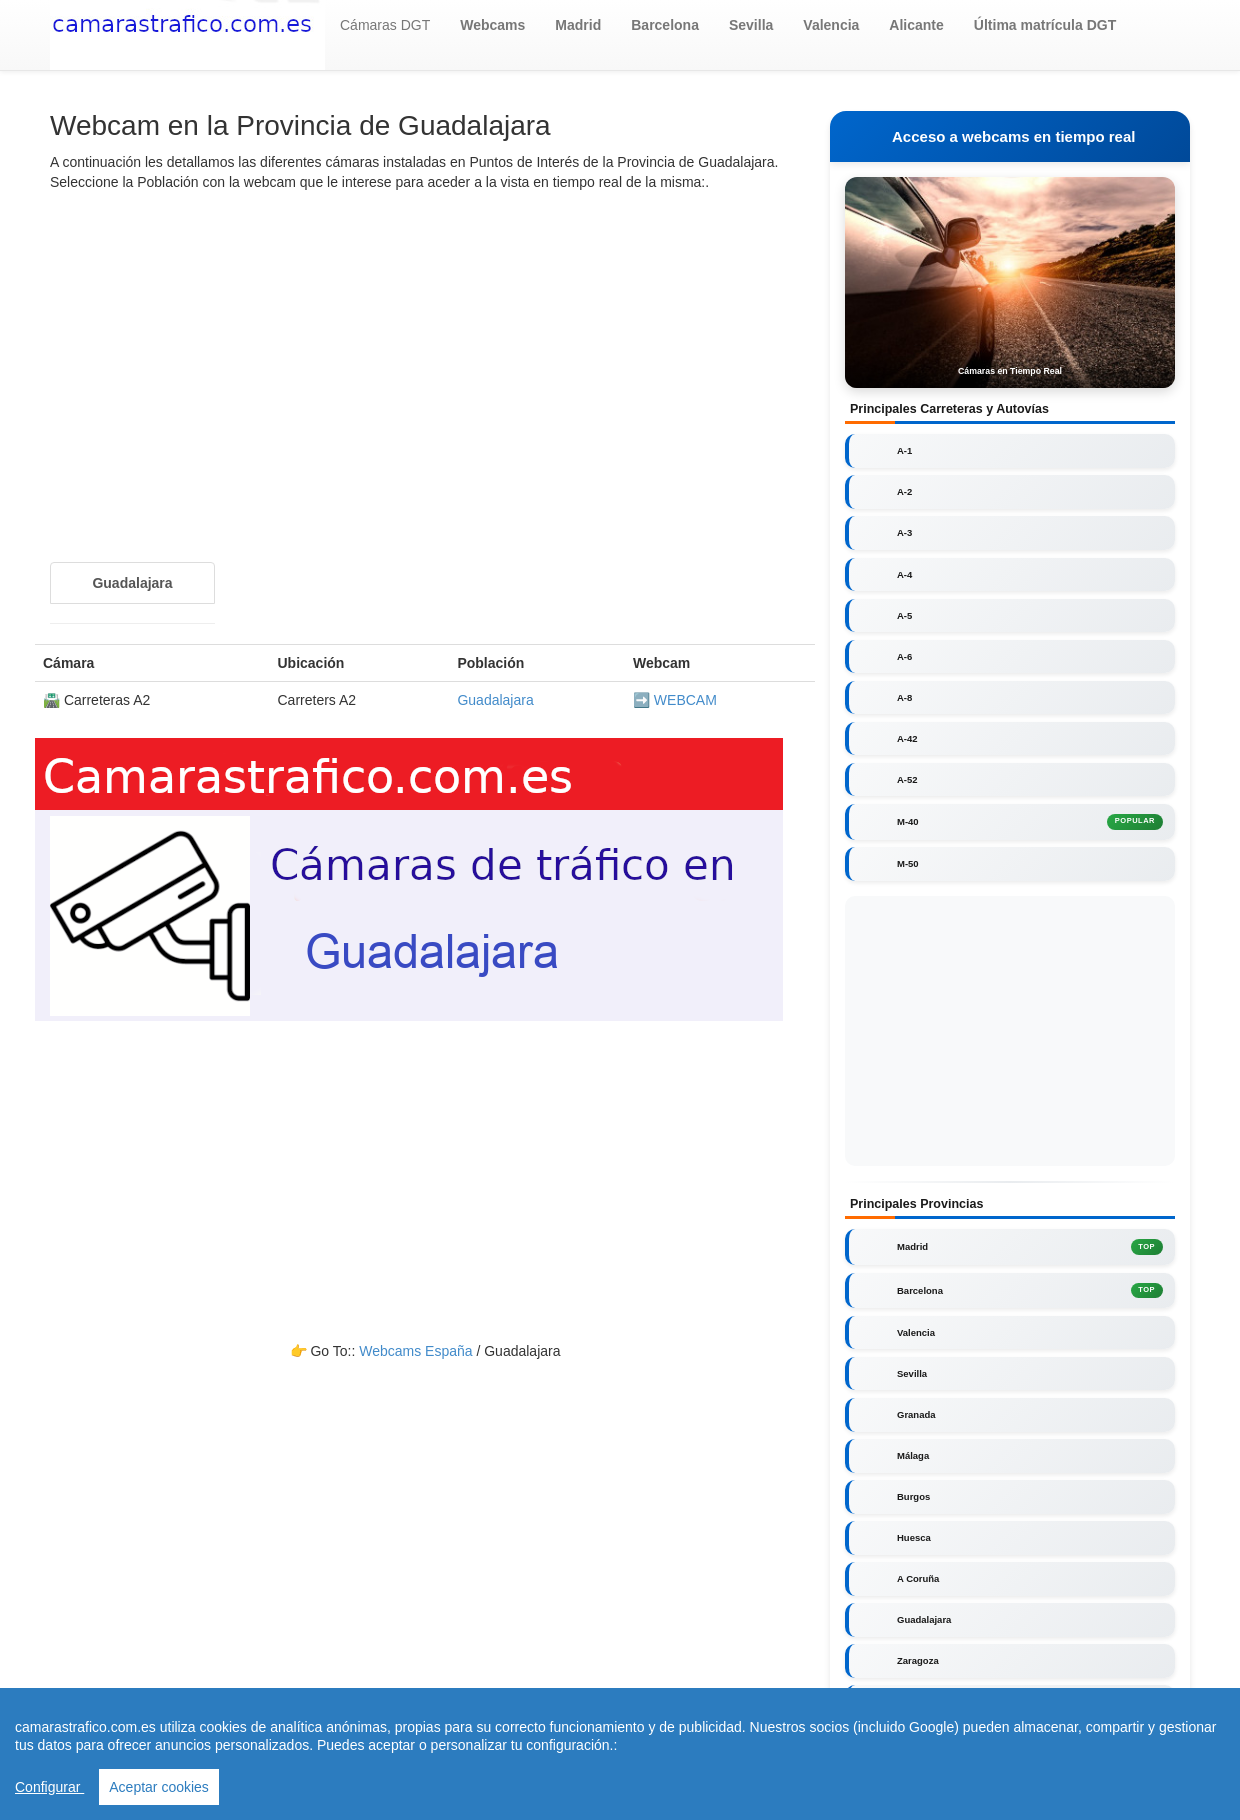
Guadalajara (495, 700)
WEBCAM (685, 700)
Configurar (49, 1790)
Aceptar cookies (159, 1790)
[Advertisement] (425, 352)
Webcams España (415, 1351)
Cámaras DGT (385, 25)
